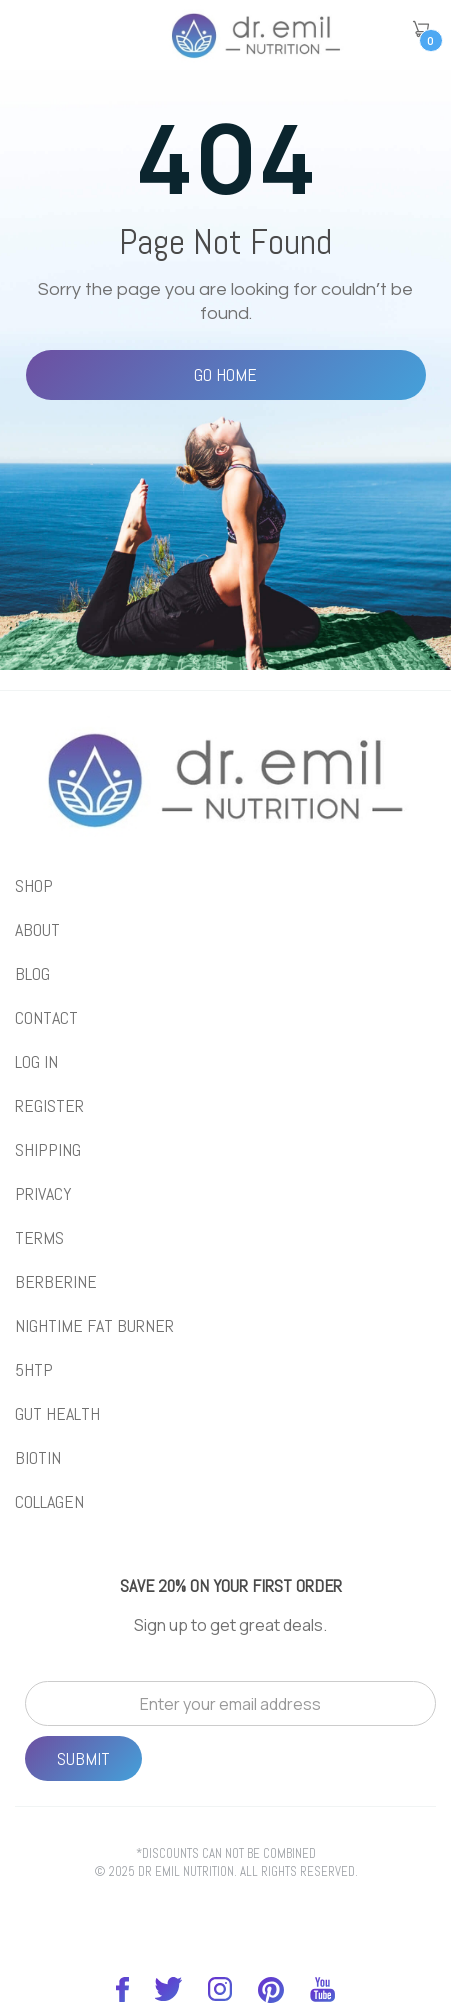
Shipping (48, 1150)
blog (32, 974)
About (37, 930)
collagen (49, 1502)
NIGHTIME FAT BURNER (94, 1326)
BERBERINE (56, 1282)
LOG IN (36, 1062)
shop (34, 886)
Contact (46, 1018)
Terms (39, 1238)
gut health (57, 1414)
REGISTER (49, 1106)
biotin (38, 1458)
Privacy (43, 1194)
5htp (34, 1370)
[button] (421, 29)
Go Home (225, 374)
